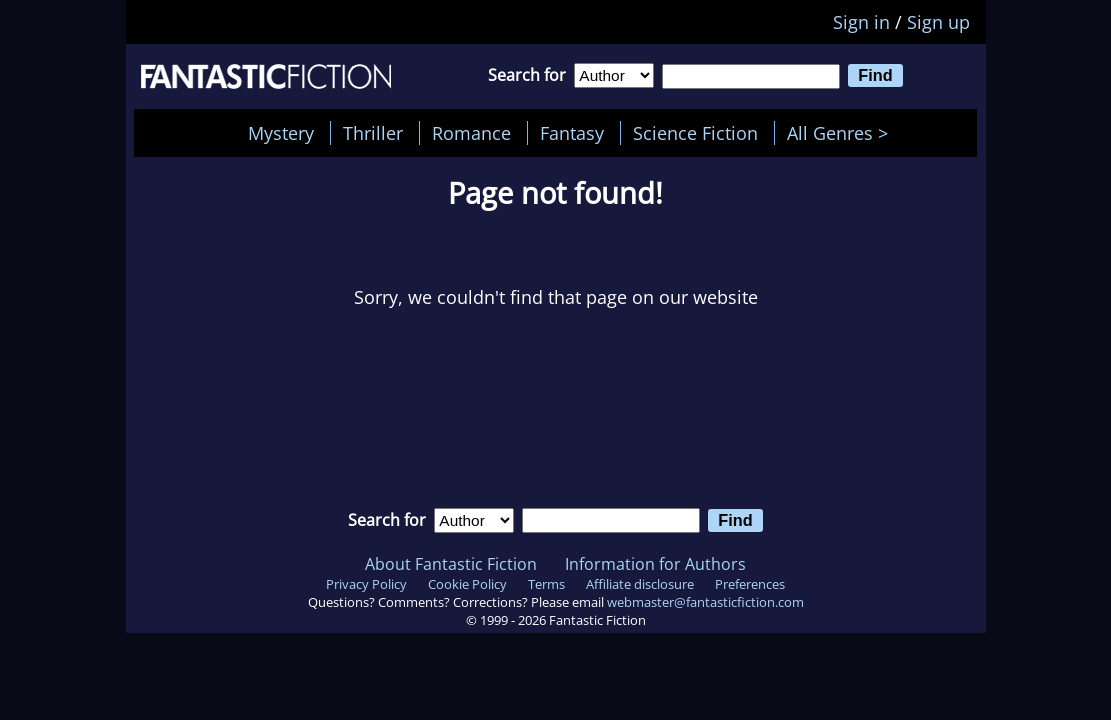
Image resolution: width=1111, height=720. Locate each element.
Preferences (750, 584)
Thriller (373, 133)
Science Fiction (695, 133)
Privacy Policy (366, 584)
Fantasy (572, 133)
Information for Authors (655, 564)
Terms (546, 584)
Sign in (861, 22)
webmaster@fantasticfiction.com (705, 602)
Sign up (938, 22)
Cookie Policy (467, 584)
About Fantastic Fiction (451, 564)
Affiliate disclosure (640, 584)
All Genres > (842, 133)
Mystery (281, 133)
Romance (471, 133)
